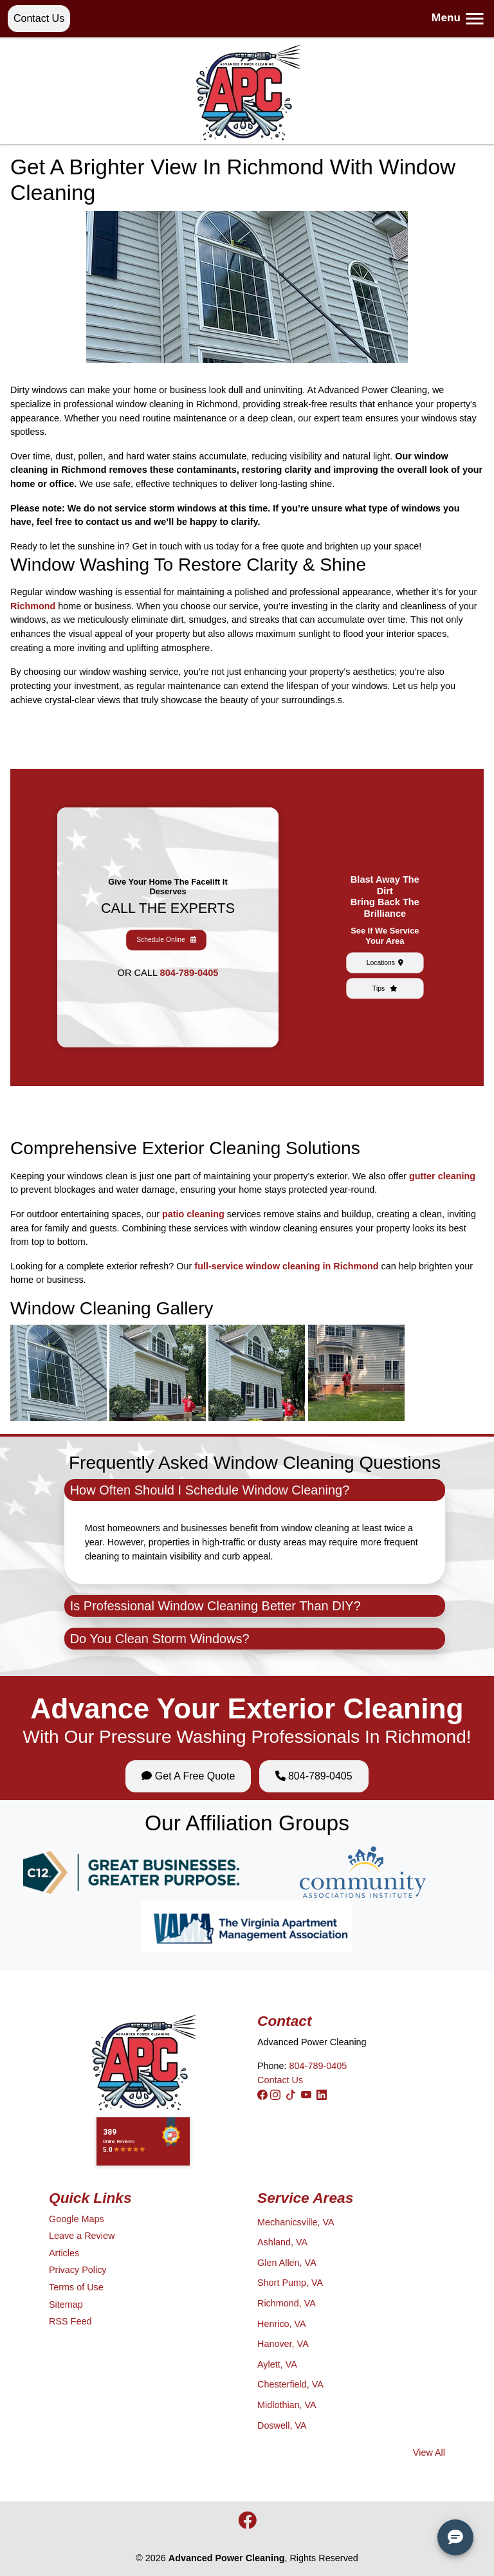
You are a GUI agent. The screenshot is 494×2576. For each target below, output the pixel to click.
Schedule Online (167, 931)
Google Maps (76, 2219)
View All (429, 2452)
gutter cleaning (442, 1176)
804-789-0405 (174, 941)
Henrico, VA (281, 2324)
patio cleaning (193, 1214)
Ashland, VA (282, 2242)
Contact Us (39, 18)
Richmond (32, 606)
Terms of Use (76, 2287)
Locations (385, 938)
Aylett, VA (277, 2364)
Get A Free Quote (188, 1776)
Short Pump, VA (290, 2282)
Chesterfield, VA (290, 2384)
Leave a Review (81, 2236)
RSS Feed (70, 2321)
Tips (385, 946)
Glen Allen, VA (286, 2263)
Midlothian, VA (286, 2405)
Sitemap (66, 2304)
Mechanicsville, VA (295, 2222)
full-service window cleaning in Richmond (286, 1266)
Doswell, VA (282, 2425)
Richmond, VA (286, 2303)
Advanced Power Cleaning (227, 2558)
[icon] (247, 2524)
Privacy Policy (78, 2270)
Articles (64, 2253)
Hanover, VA (283, 2344)
